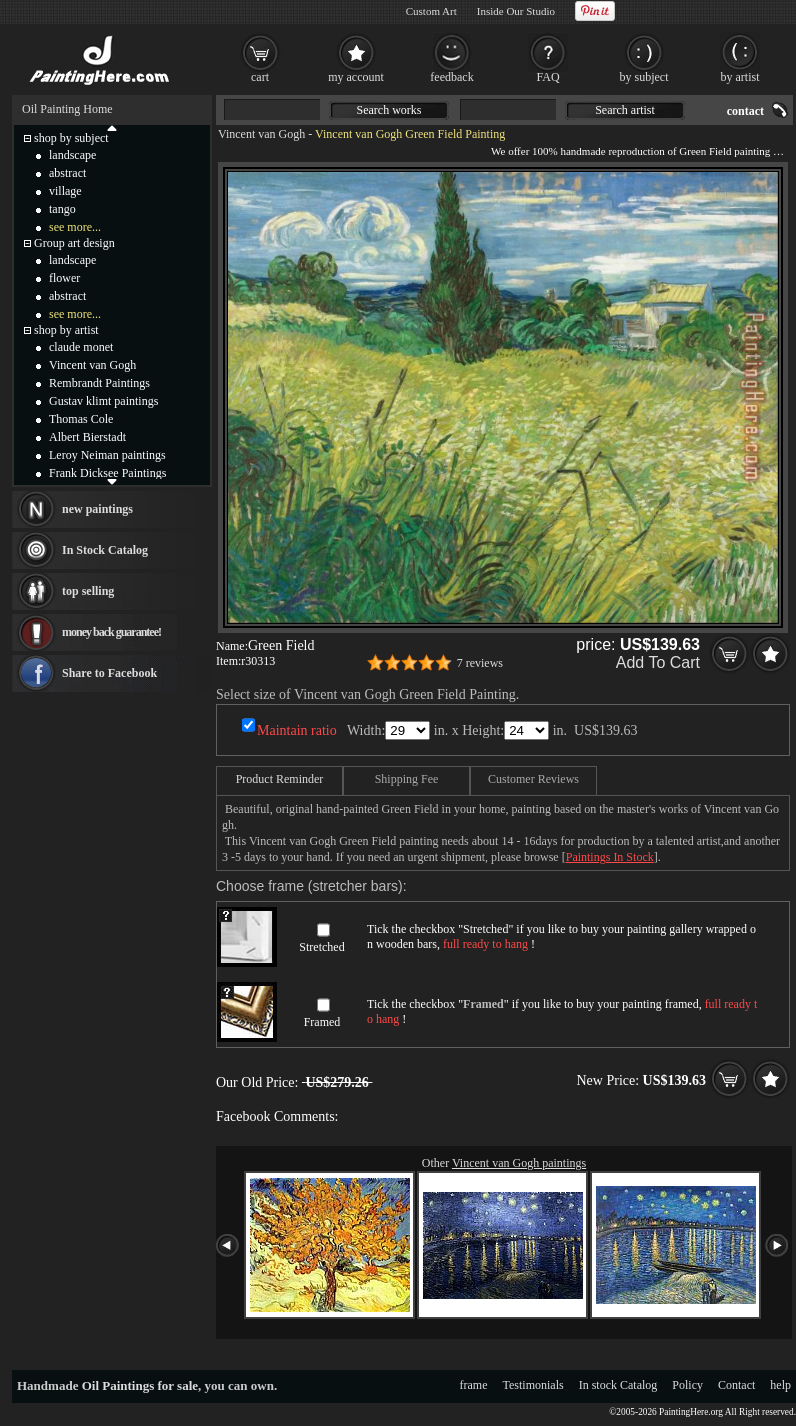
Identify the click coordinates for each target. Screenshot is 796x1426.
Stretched (321, 947)
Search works (389, 110)
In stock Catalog (618, 1385)
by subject (644, 77)
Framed (322, 1022)
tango (62, 209)
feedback (451, 77)
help (780, 1385)
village (65, 191)
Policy (687, 1385)
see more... (75, 227)
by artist (740, 77)
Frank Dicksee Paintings (107, 473)
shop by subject (71, 138)
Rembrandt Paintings (99, 383)
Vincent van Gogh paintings (519, 1163)
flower (64, 278)
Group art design (74, 243)
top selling (88, 591)
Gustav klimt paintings (103, 401)
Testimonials (533, 1385)
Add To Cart (658, 662)
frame (474, 1385)
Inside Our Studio (516, 11)
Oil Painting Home (67, 109)
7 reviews (480, 663)
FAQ (547, 77)
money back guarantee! (111, 632)
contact (745, 111)
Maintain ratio (297, 730)
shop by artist (66, 330)
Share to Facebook (109, 673)
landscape (72, 155)
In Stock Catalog (105, 550)
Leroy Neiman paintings (107, 455)
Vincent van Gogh (261, 134)
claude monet (81, 347)
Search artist (625, 110)
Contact (736, 1385)
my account (356, 77)
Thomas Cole (81, 419)
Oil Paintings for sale (140, 1385)
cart (260, 77)
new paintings (97, 509)
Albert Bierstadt (87, 437)
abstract (67, 173)
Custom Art (431, 11)
